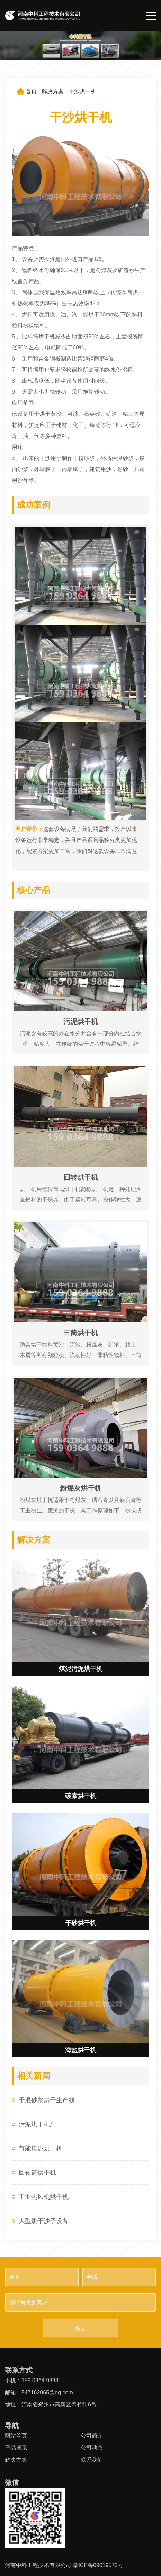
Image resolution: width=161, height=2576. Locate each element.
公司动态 (92, 2448)
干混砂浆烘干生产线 (47, 2100)
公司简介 (92, 2436)
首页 (31, 91)
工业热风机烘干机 (44, 2196)
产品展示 (16, 2448)
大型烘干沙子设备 (44, 2221)
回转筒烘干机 (37, 2172)
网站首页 (16, 2436)
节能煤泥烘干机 (40, 2148)
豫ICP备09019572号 (98, 2565)
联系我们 (92, 2460)
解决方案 (53, 91)
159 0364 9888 (40, 2380)
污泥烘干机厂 (37, 2124)
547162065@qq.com (47, 2392)
